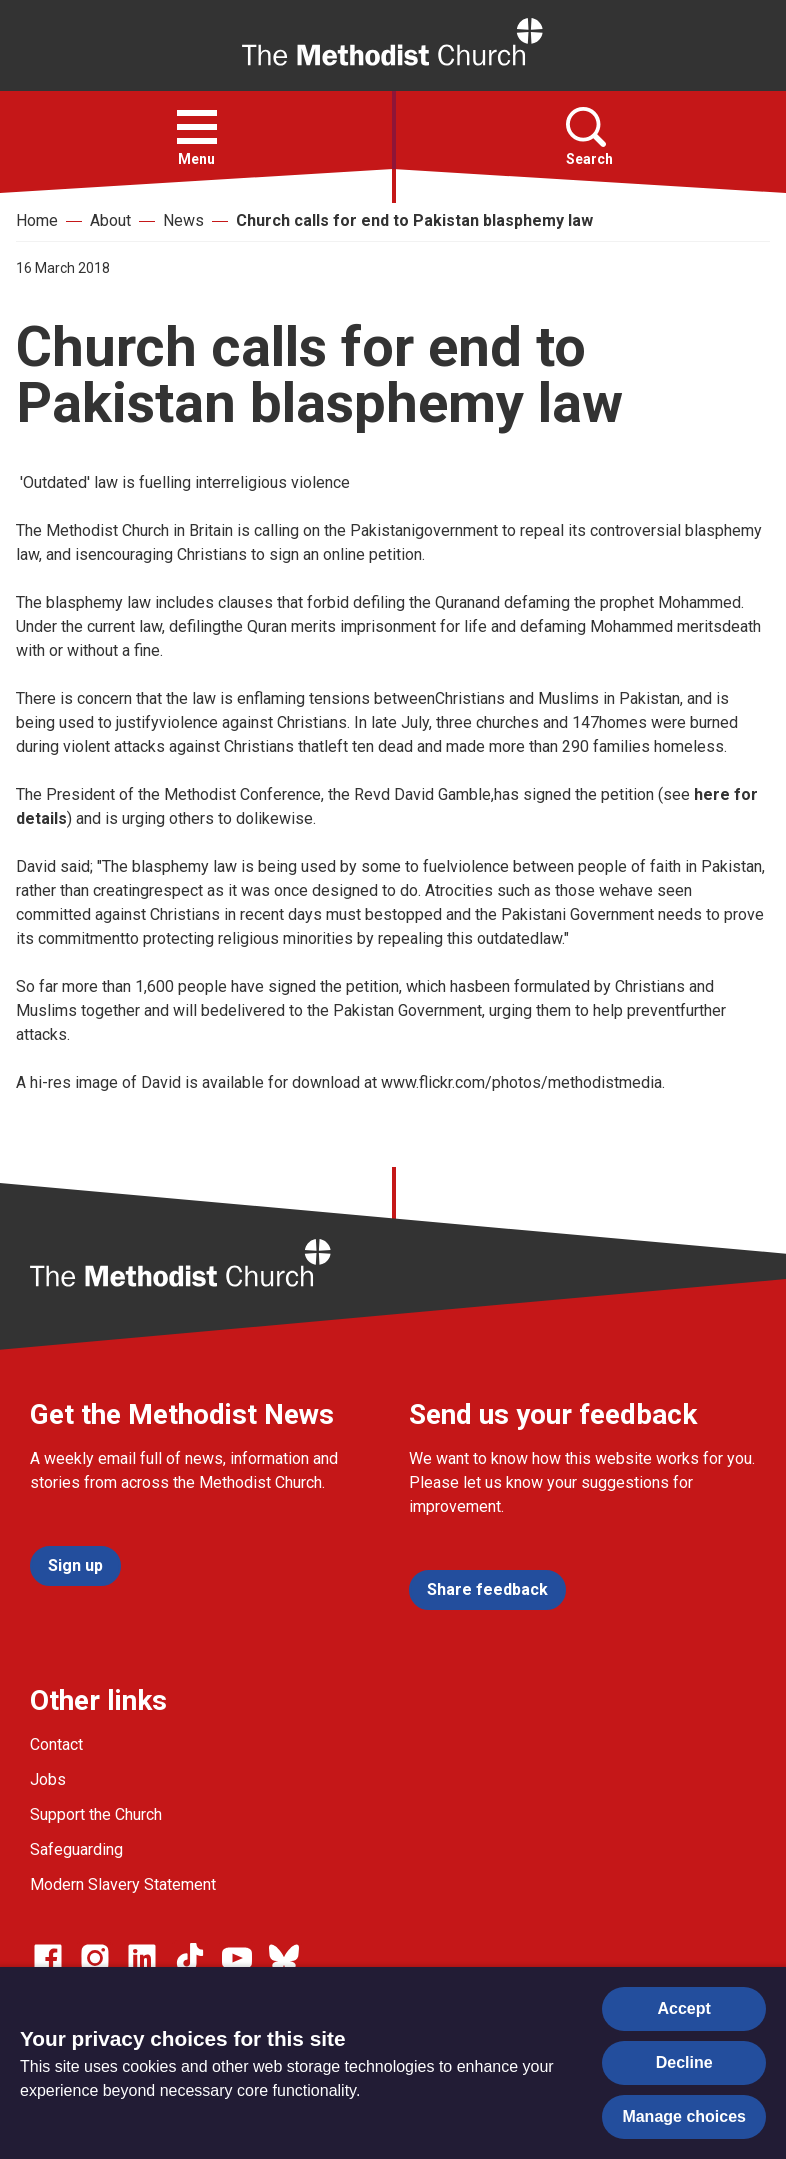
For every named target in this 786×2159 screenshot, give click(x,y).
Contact (56, 1744)
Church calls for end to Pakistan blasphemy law (414, 220)
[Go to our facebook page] (48, 1958)
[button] (197, 127)
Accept (684, 2008)
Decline (684, 2062)
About (110, 220)
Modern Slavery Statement (123, 1884)
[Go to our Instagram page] (95, 1958)
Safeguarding (76, 1849)
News (183, 220)
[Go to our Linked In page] (142, 1958)
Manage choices (684, 2116)
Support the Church (96, 1814)
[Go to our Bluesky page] (284, 1958)
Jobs (48, 1779)
